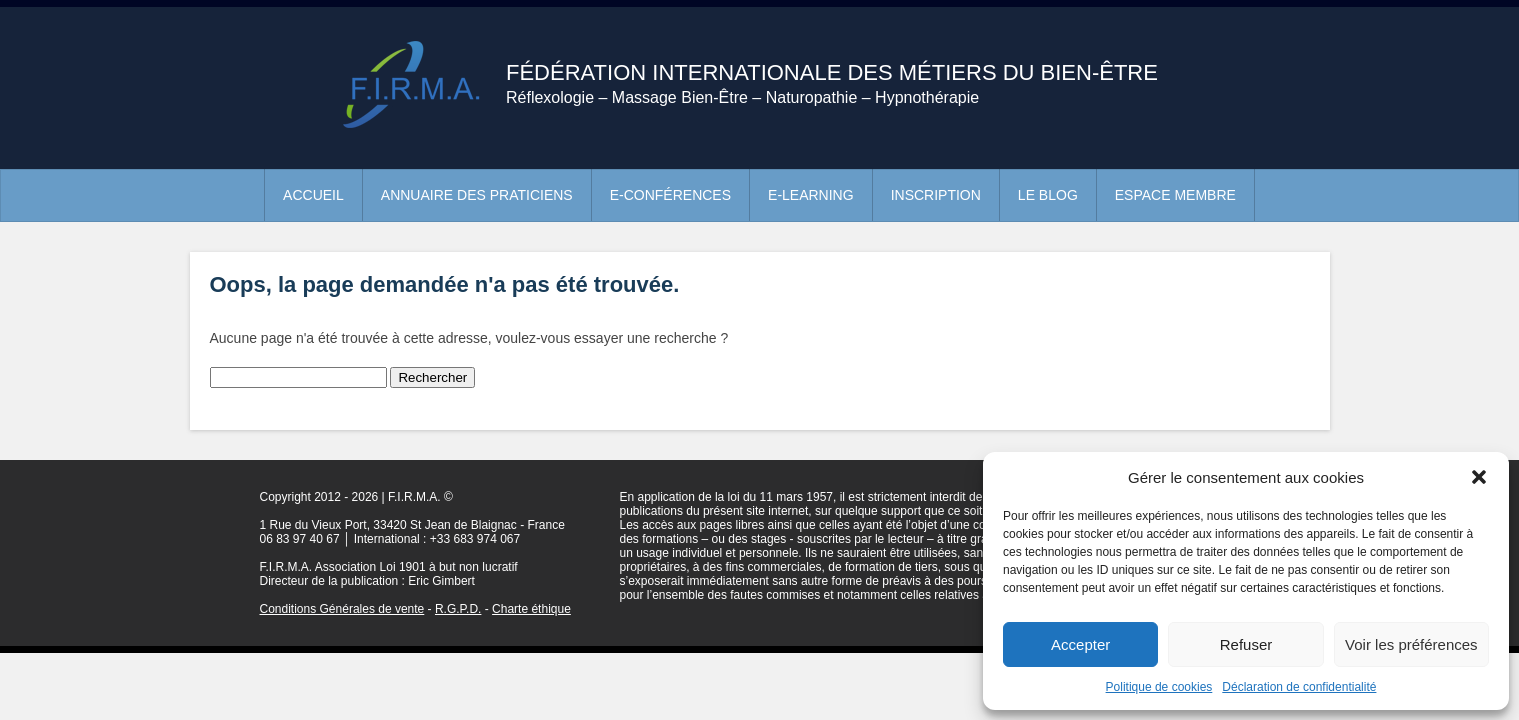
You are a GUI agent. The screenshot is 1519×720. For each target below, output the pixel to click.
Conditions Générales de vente (342, 609)
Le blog (1048, 195)
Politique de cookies (1159, 687)
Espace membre (1175, 195)
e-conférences (670, 195)
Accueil (313, 195)
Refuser (1246, 644)
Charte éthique (531, 609)
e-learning (811, 195)
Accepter (1080, 644)
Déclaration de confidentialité (1299, 687)
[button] (1479, 477)
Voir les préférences (1411, 644)
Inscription (936, 195)
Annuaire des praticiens (477, 195)
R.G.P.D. (458, 609)
